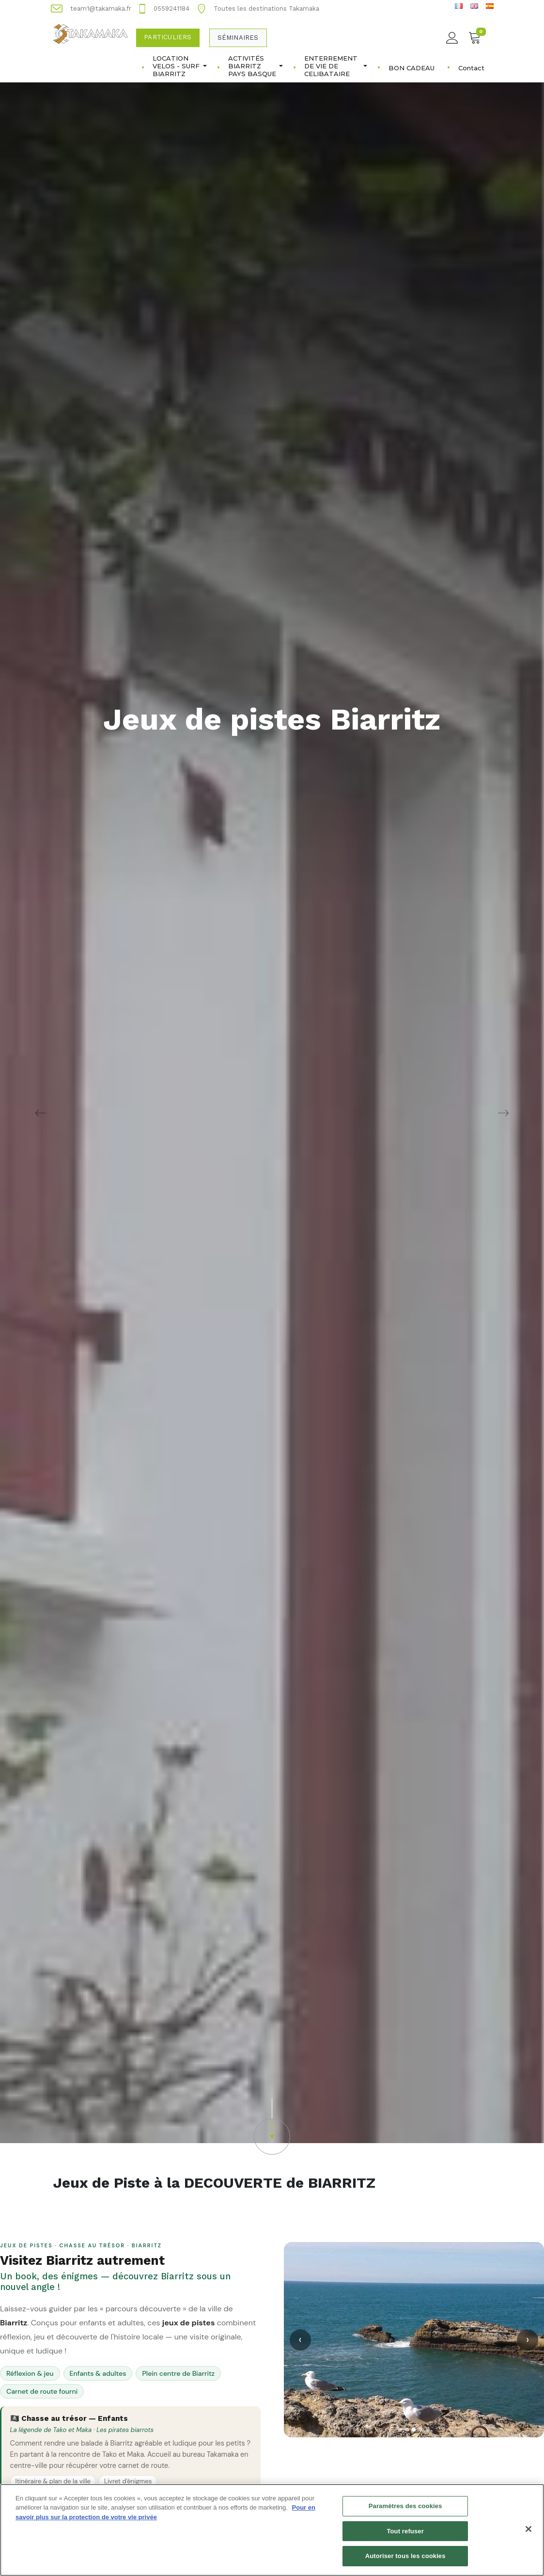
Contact (471, 68)
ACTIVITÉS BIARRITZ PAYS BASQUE (255, 66)
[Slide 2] (407, 2430)
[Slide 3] (414, 2430)
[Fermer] (528, 2535)
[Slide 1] (400, 2430)
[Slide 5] (427, 2430)
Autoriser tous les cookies (405, 2562)
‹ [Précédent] (299, 2340)
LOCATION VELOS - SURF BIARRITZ (180, 66)
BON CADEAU (412, 68)
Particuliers (167, 37)
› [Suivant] (527, 2340)
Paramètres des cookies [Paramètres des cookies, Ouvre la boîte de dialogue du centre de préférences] (405, 2512)
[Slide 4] (420, 2430)
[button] (272, 2127)
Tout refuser (405, 2537)
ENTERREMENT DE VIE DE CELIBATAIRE (335, 66)
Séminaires (238, 37)
